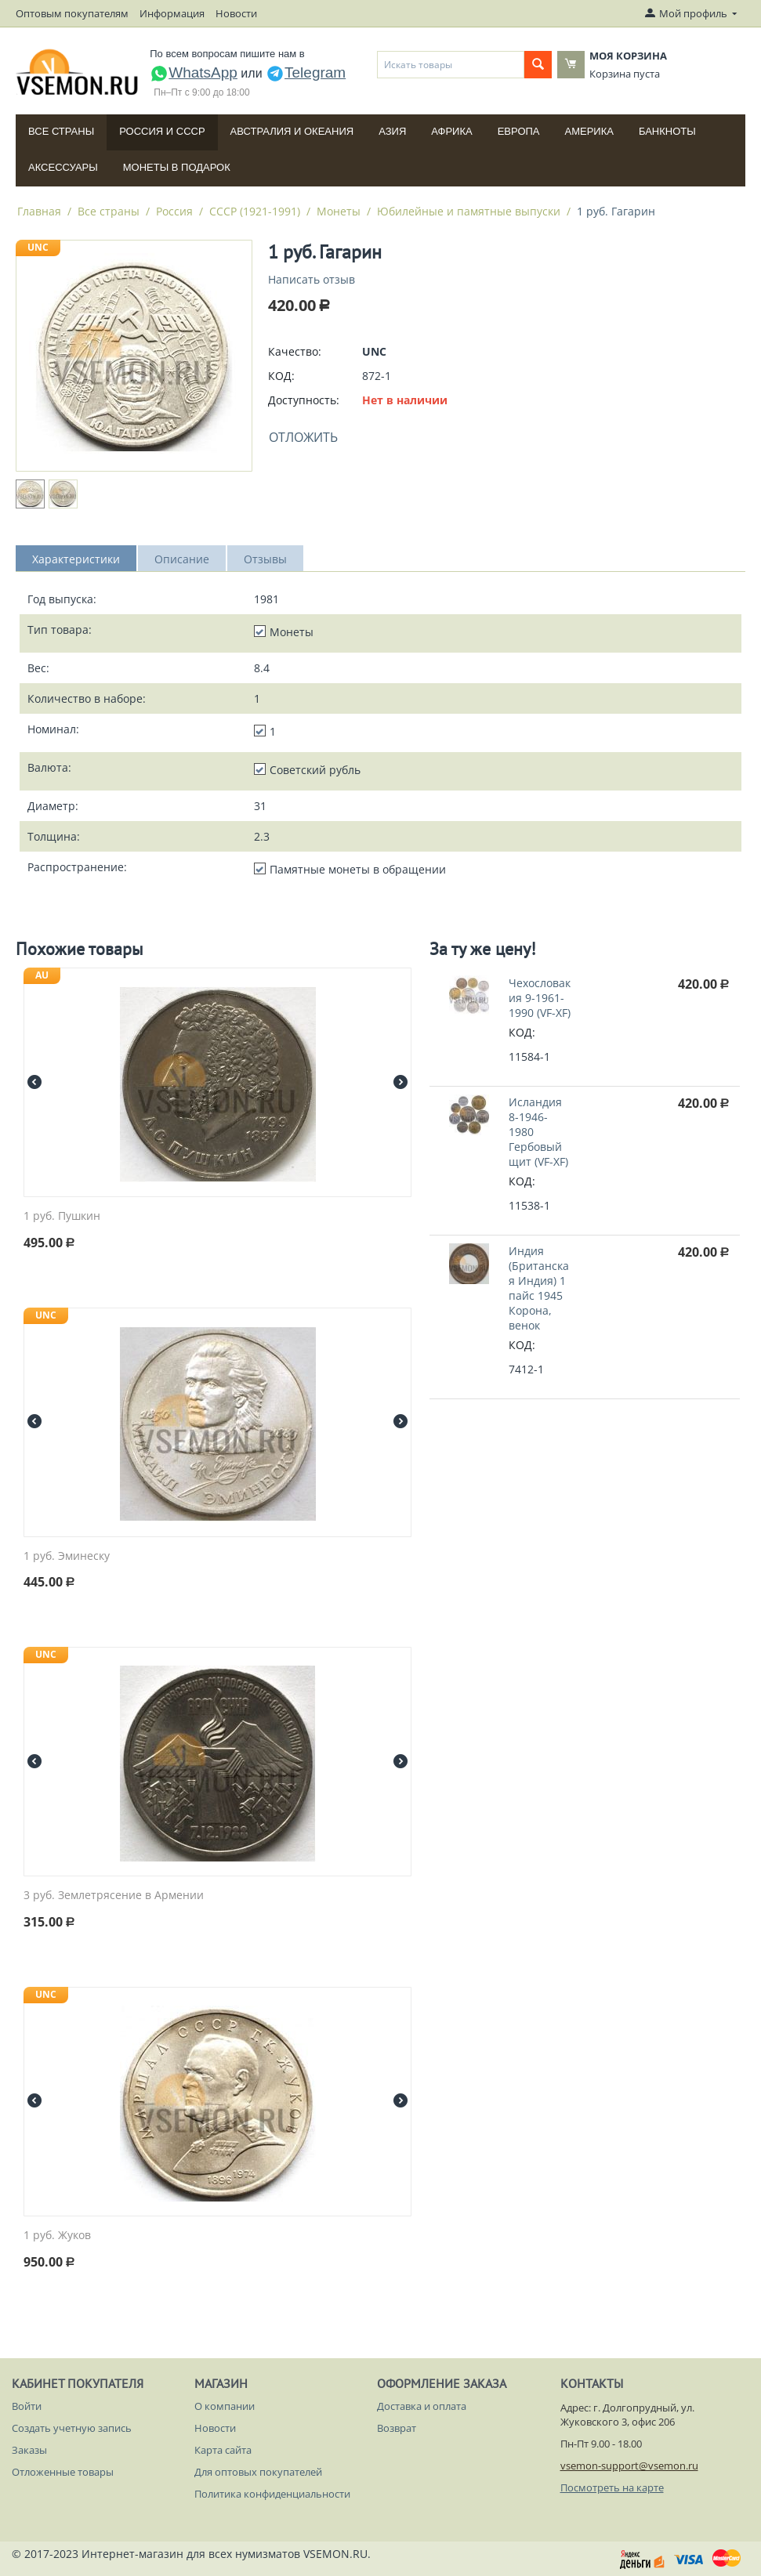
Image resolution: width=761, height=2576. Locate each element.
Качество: (294, 351)
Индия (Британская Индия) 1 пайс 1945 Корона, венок (539, 1288)
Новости (236, 13)
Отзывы (265, 559)
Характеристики (76, 559)
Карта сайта (223, 2450)
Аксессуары (63, 167)
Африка (451, 131)
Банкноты (667, 131)
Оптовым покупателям (72, 13)
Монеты (339, 211)
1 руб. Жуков (57, 2235)
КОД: (281, 375)
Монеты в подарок (176, 167)
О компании (224, 2406)
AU (42, 975)
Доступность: (303, 400)
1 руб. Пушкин (62, 1216)
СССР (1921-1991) (254, 211)
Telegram (306, 72)
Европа (519, 131)
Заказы (29, 2450)
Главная (39, 211)
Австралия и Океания (292, 131)
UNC (38, 247)
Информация (172, 13)
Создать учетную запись (72, 2428)
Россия (174, 211)
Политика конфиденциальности (272, 2494)
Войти (27, 2406)
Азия (392, 131)
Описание (181, 559)
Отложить (303, 437)
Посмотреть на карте (612, 2487)
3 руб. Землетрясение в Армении (114, 1895)
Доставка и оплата (421, 2406)
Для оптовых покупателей (258, 2472)
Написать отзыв (311, 279)
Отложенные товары (63, 2472)
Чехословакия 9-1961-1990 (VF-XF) (540, 997)
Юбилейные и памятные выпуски (468, 211)
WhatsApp (193, 72)
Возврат (396, 2428)
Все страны (61, 131)
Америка (589, 131)
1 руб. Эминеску (67, 1556)
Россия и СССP (162, 131)
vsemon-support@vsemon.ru (629, 2465)
